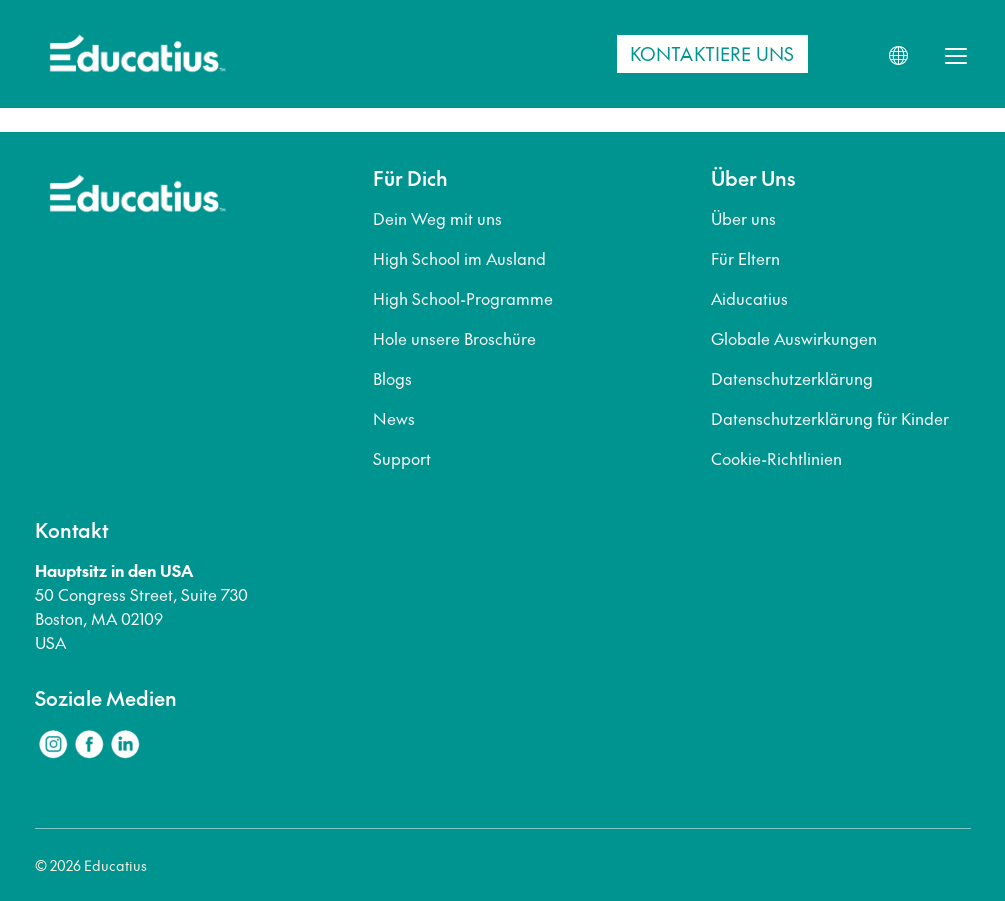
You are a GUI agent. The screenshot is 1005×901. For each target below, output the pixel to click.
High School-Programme (463, 298)
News (394, 418)
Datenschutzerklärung (792, 378)
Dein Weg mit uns (437, 218)
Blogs (392, 378)
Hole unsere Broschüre (454, 338)
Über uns (743, 218)
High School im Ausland (459, 258)
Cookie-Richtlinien (776, 458)
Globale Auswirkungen (794, 338)
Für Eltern (745, 258)
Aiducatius (749, 298)
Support (402, 458)
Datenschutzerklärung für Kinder (830, 418)
